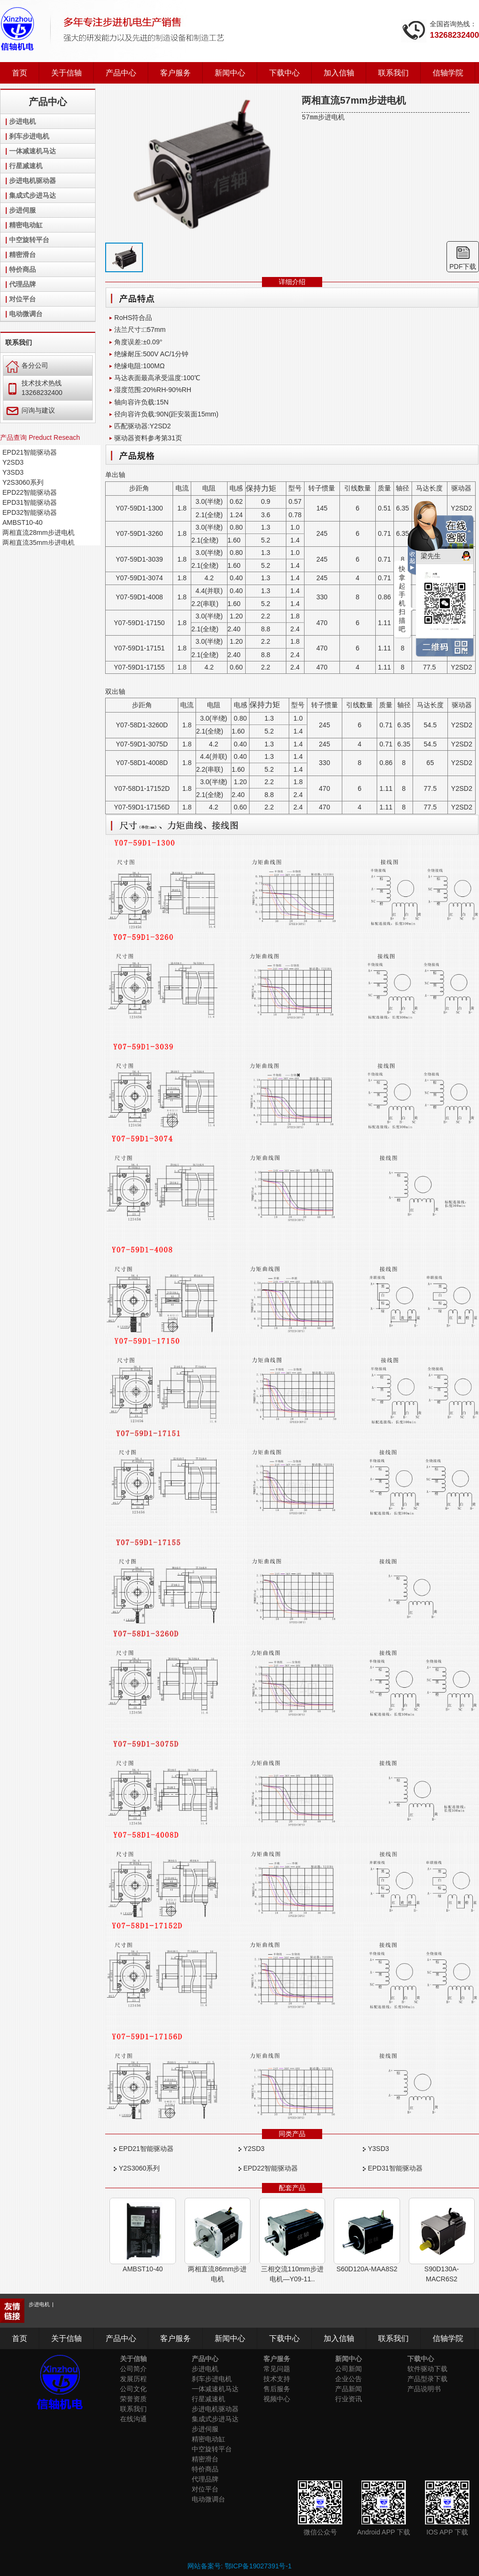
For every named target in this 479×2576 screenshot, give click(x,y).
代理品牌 (22, 284)
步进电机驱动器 (32, 180)
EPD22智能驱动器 (29, 492)
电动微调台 (26, 314)
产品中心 (121, 73)
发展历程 (133, 2379)
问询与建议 (30, 410)
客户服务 (175, 73)
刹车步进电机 (29, 136)
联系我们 (393, 73)
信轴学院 (448, 73)
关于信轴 (66, 73)
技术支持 (276, 2379)
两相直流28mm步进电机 (38, 532)
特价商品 (22, 269)
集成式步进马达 (32, 195)
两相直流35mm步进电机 (38, 542)
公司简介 (133, 2369)
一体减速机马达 (32, 151)
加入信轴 (339, 73)
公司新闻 (348, 2369)
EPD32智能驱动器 (29, 512)
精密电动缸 (26, 225)
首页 (19, 73)
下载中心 (284, 73)
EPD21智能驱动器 (29, 452)
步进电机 (22, 121)
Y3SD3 (12, 472)
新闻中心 (230, 73)
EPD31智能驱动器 (29, 502)
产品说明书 (424, 2389)
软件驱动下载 (427, 2369)
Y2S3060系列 (23, 482)
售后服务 (276, 2389)
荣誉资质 (133, 2399)
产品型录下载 (427, 2379)
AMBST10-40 (22, 522)
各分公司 (27, 365)
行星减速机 (26, 166)
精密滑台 (22, 254)
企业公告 (348, 2379)
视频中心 (276, 2399)
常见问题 (276, 2369)
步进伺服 (22, 210)
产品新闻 (348, 2389)
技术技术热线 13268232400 (34, 387)
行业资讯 (348, 2399)
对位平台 (22, 299)
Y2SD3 (12, 462)
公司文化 (133, 2389)
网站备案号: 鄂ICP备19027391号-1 (239, 2566)
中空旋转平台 (29, 240)
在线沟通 (133, 2419)
